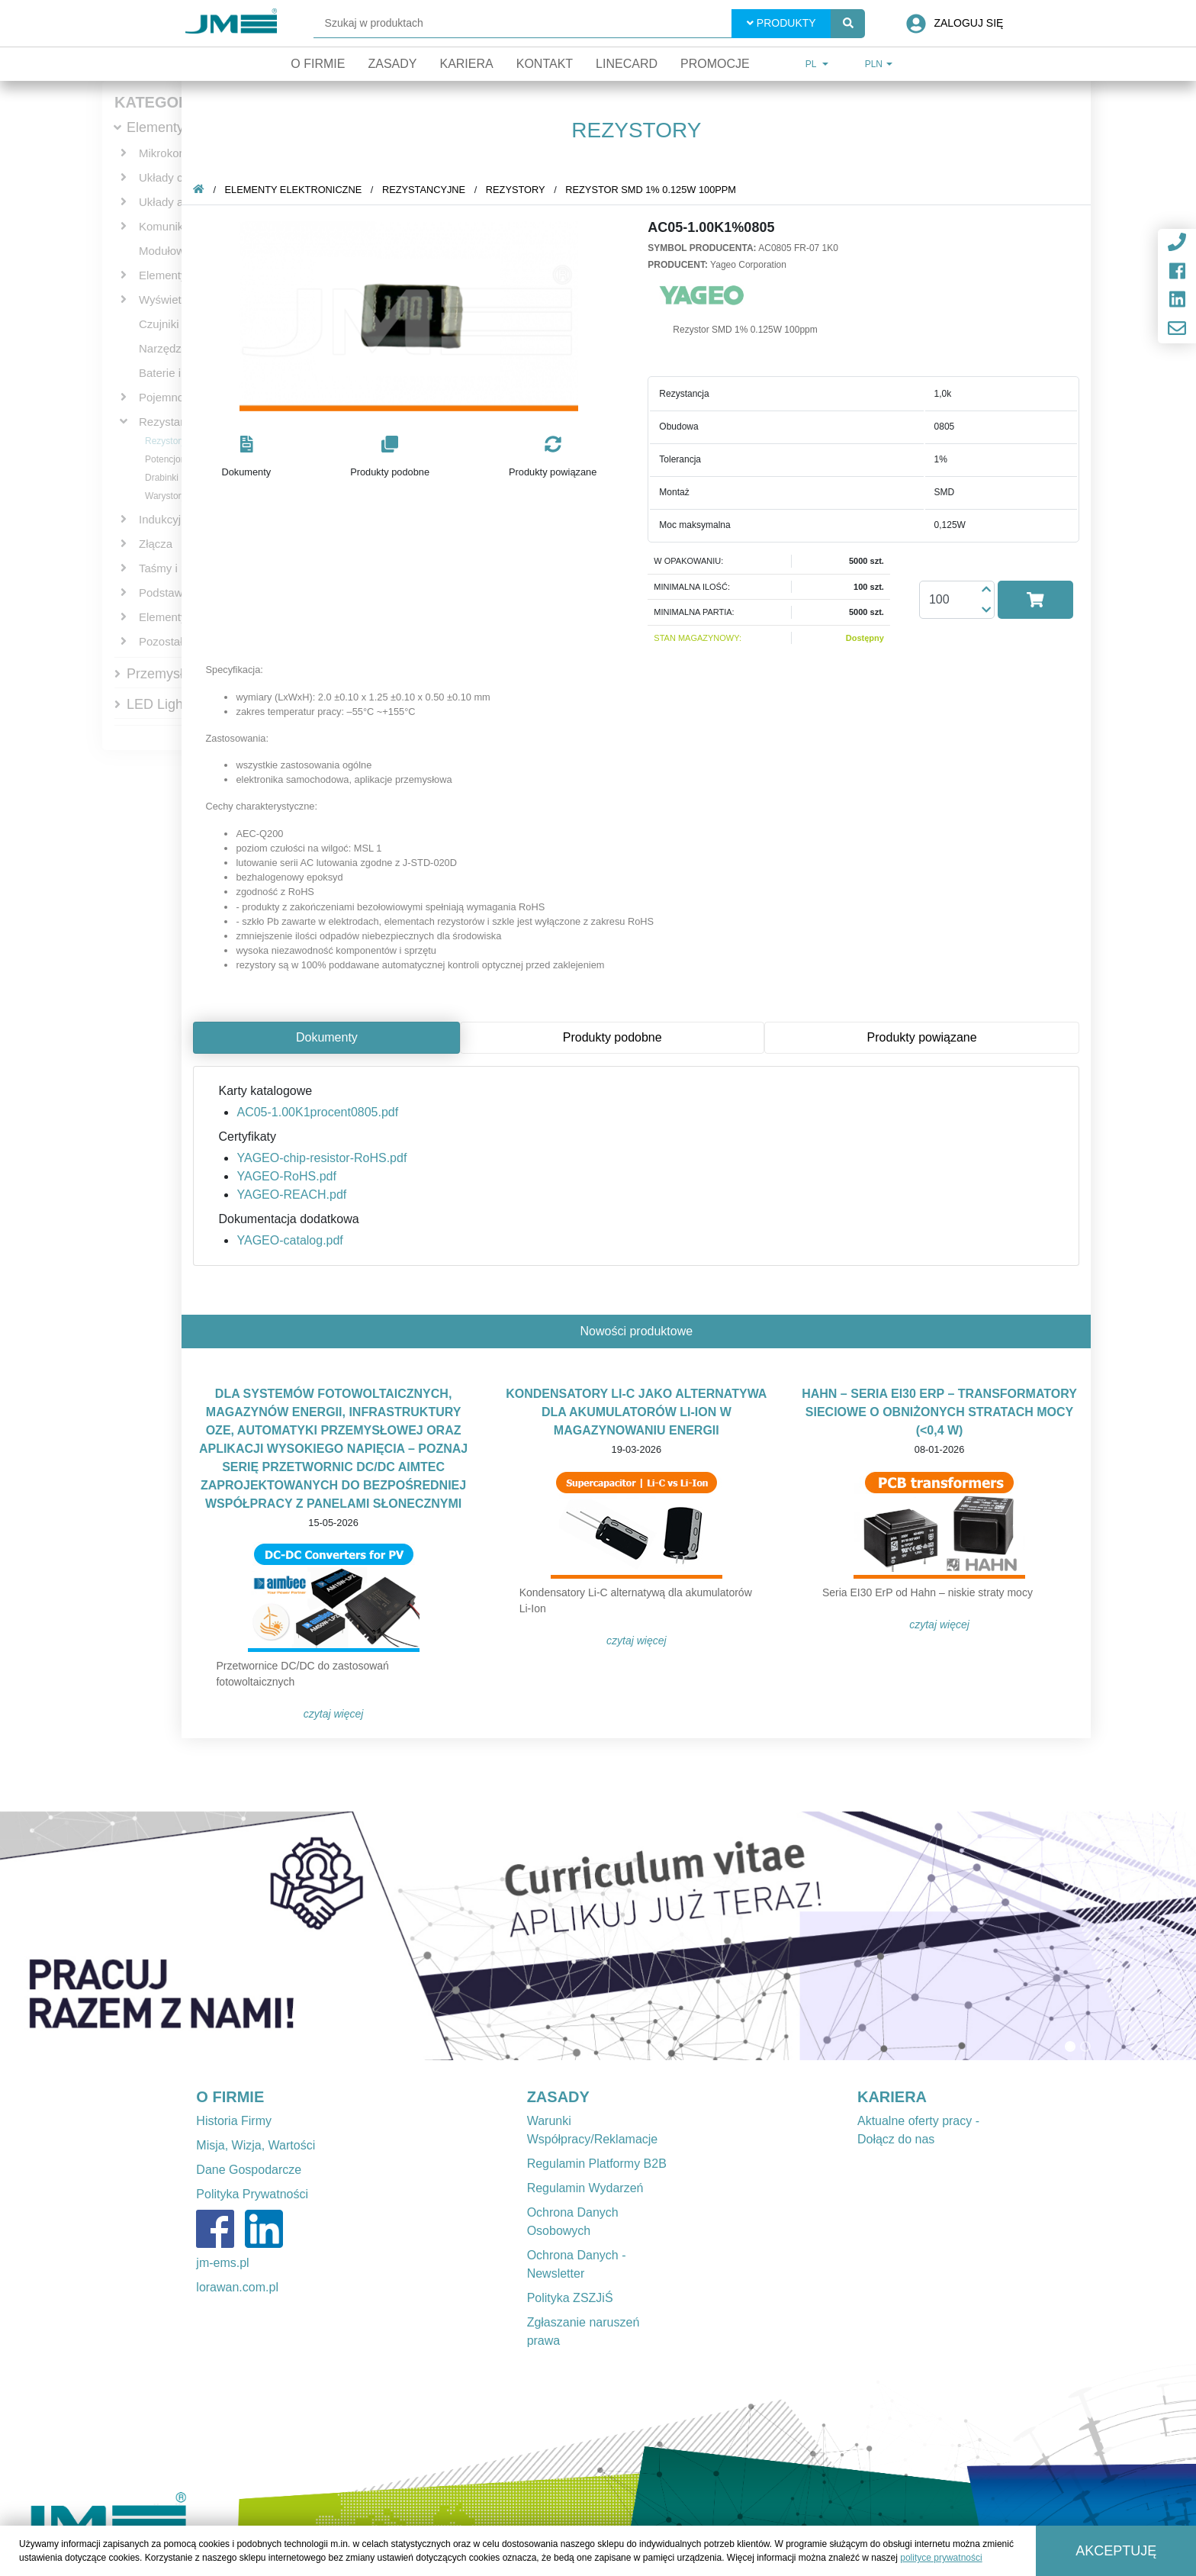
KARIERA (892, 2096)
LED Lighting (166, 704)
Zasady (392, 63)
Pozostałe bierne (181, 641)
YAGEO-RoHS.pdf (289, 1176)
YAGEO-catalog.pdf (293, 1240)
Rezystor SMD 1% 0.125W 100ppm (653, 189)
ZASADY (558, 2096)
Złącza (155, 543)
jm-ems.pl (222, 2262)
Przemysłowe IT (175, 673)
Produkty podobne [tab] (615, 1037)
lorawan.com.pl (237, 2287)
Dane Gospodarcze (248, 2169)
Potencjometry (174, 459)
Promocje (715, 63)
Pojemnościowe (179, 397)
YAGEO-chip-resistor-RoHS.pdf (325, 1157)
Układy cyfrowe (178, 177)
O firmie (318, 63)
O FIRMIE (230, 2096)
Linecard (626, 63)
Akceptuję (1115, 2550)
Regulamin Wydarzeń (585, 2188)
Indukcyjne (166, 519)
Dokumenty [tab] (330, 1037)
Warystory (165, 496)
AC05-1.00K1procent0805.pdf (320, 1112)
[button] (249, 457)
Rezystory (165, 441)
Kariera (466, 63)
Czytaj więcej (337, 1714)
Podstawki (165, 592)
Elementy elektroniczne (296, 189)
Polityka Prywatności (252, 2194)
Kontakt (544, 63)
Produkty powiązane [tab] (924, 1037)
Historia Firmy (234, 2120)
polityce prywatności (941, 2557)
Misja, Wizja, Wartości (255, 2145)
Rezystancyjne (176, 421)
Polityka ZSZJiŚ (570, 2297)
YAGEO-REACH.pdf (294, 1194)
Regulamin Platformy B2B (597, 2163)
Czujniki (159, 323)
